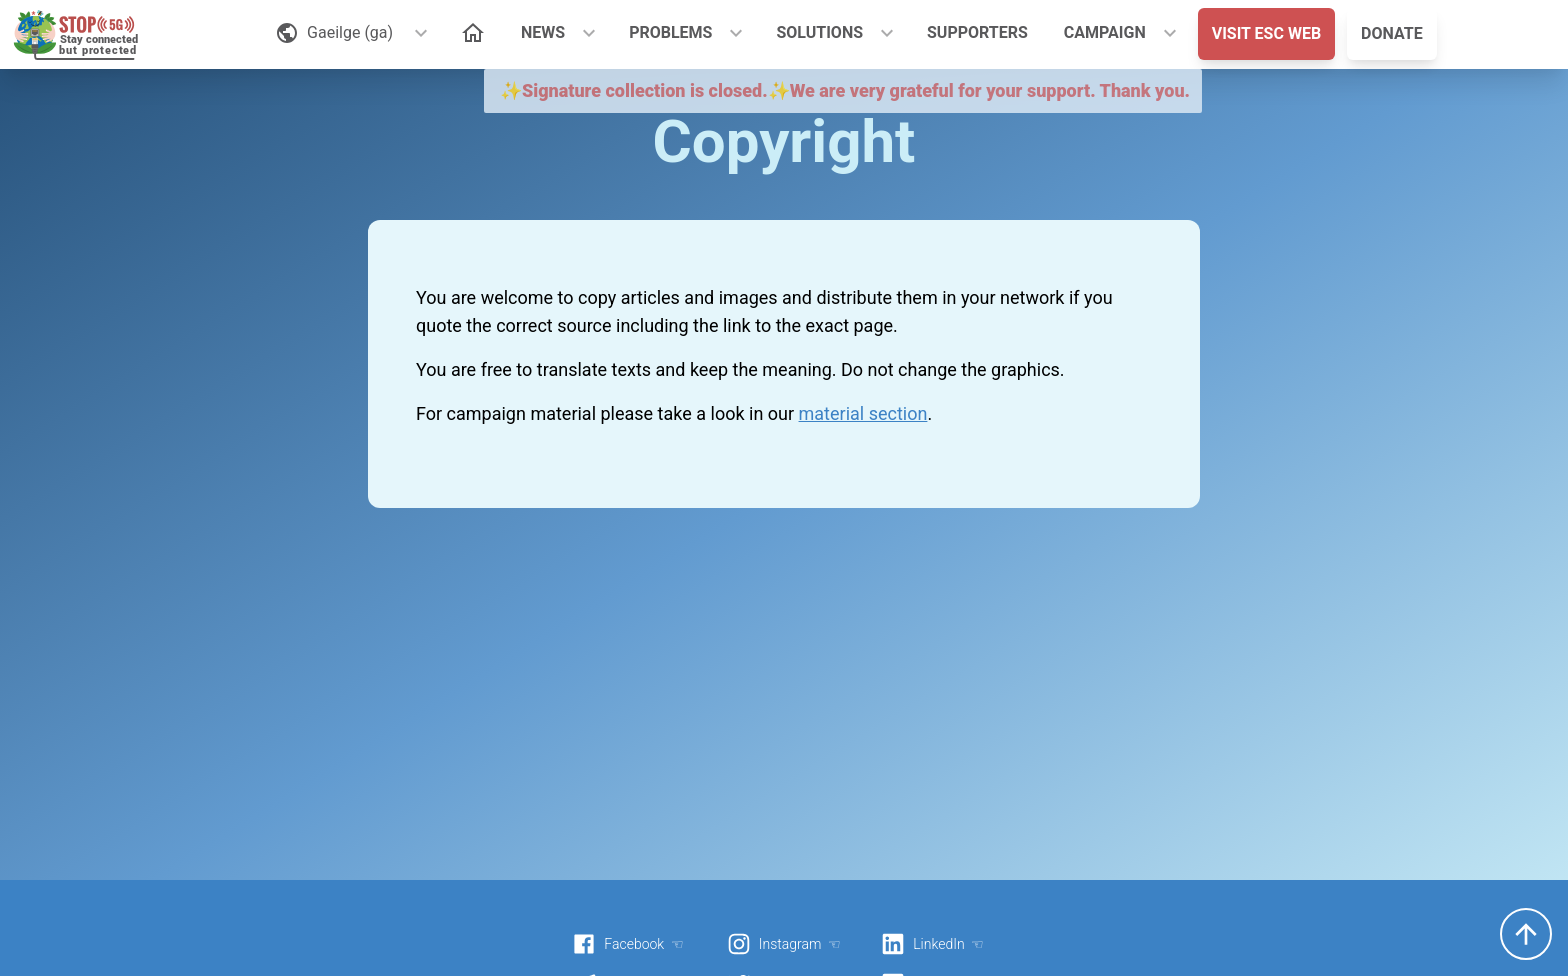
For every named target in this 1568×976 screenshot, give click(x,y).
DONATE (1392, 33)
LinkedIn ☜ (932, 944)
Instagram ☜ (784, 944)
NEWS (543, 32)
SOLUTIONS (819, 32)
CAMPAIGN (1105, 32)
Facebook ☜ (628, 944)
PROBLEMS (670, 32)
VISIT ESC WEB (1266, 33)
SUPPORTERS (977, 32)
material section (863, 413)
